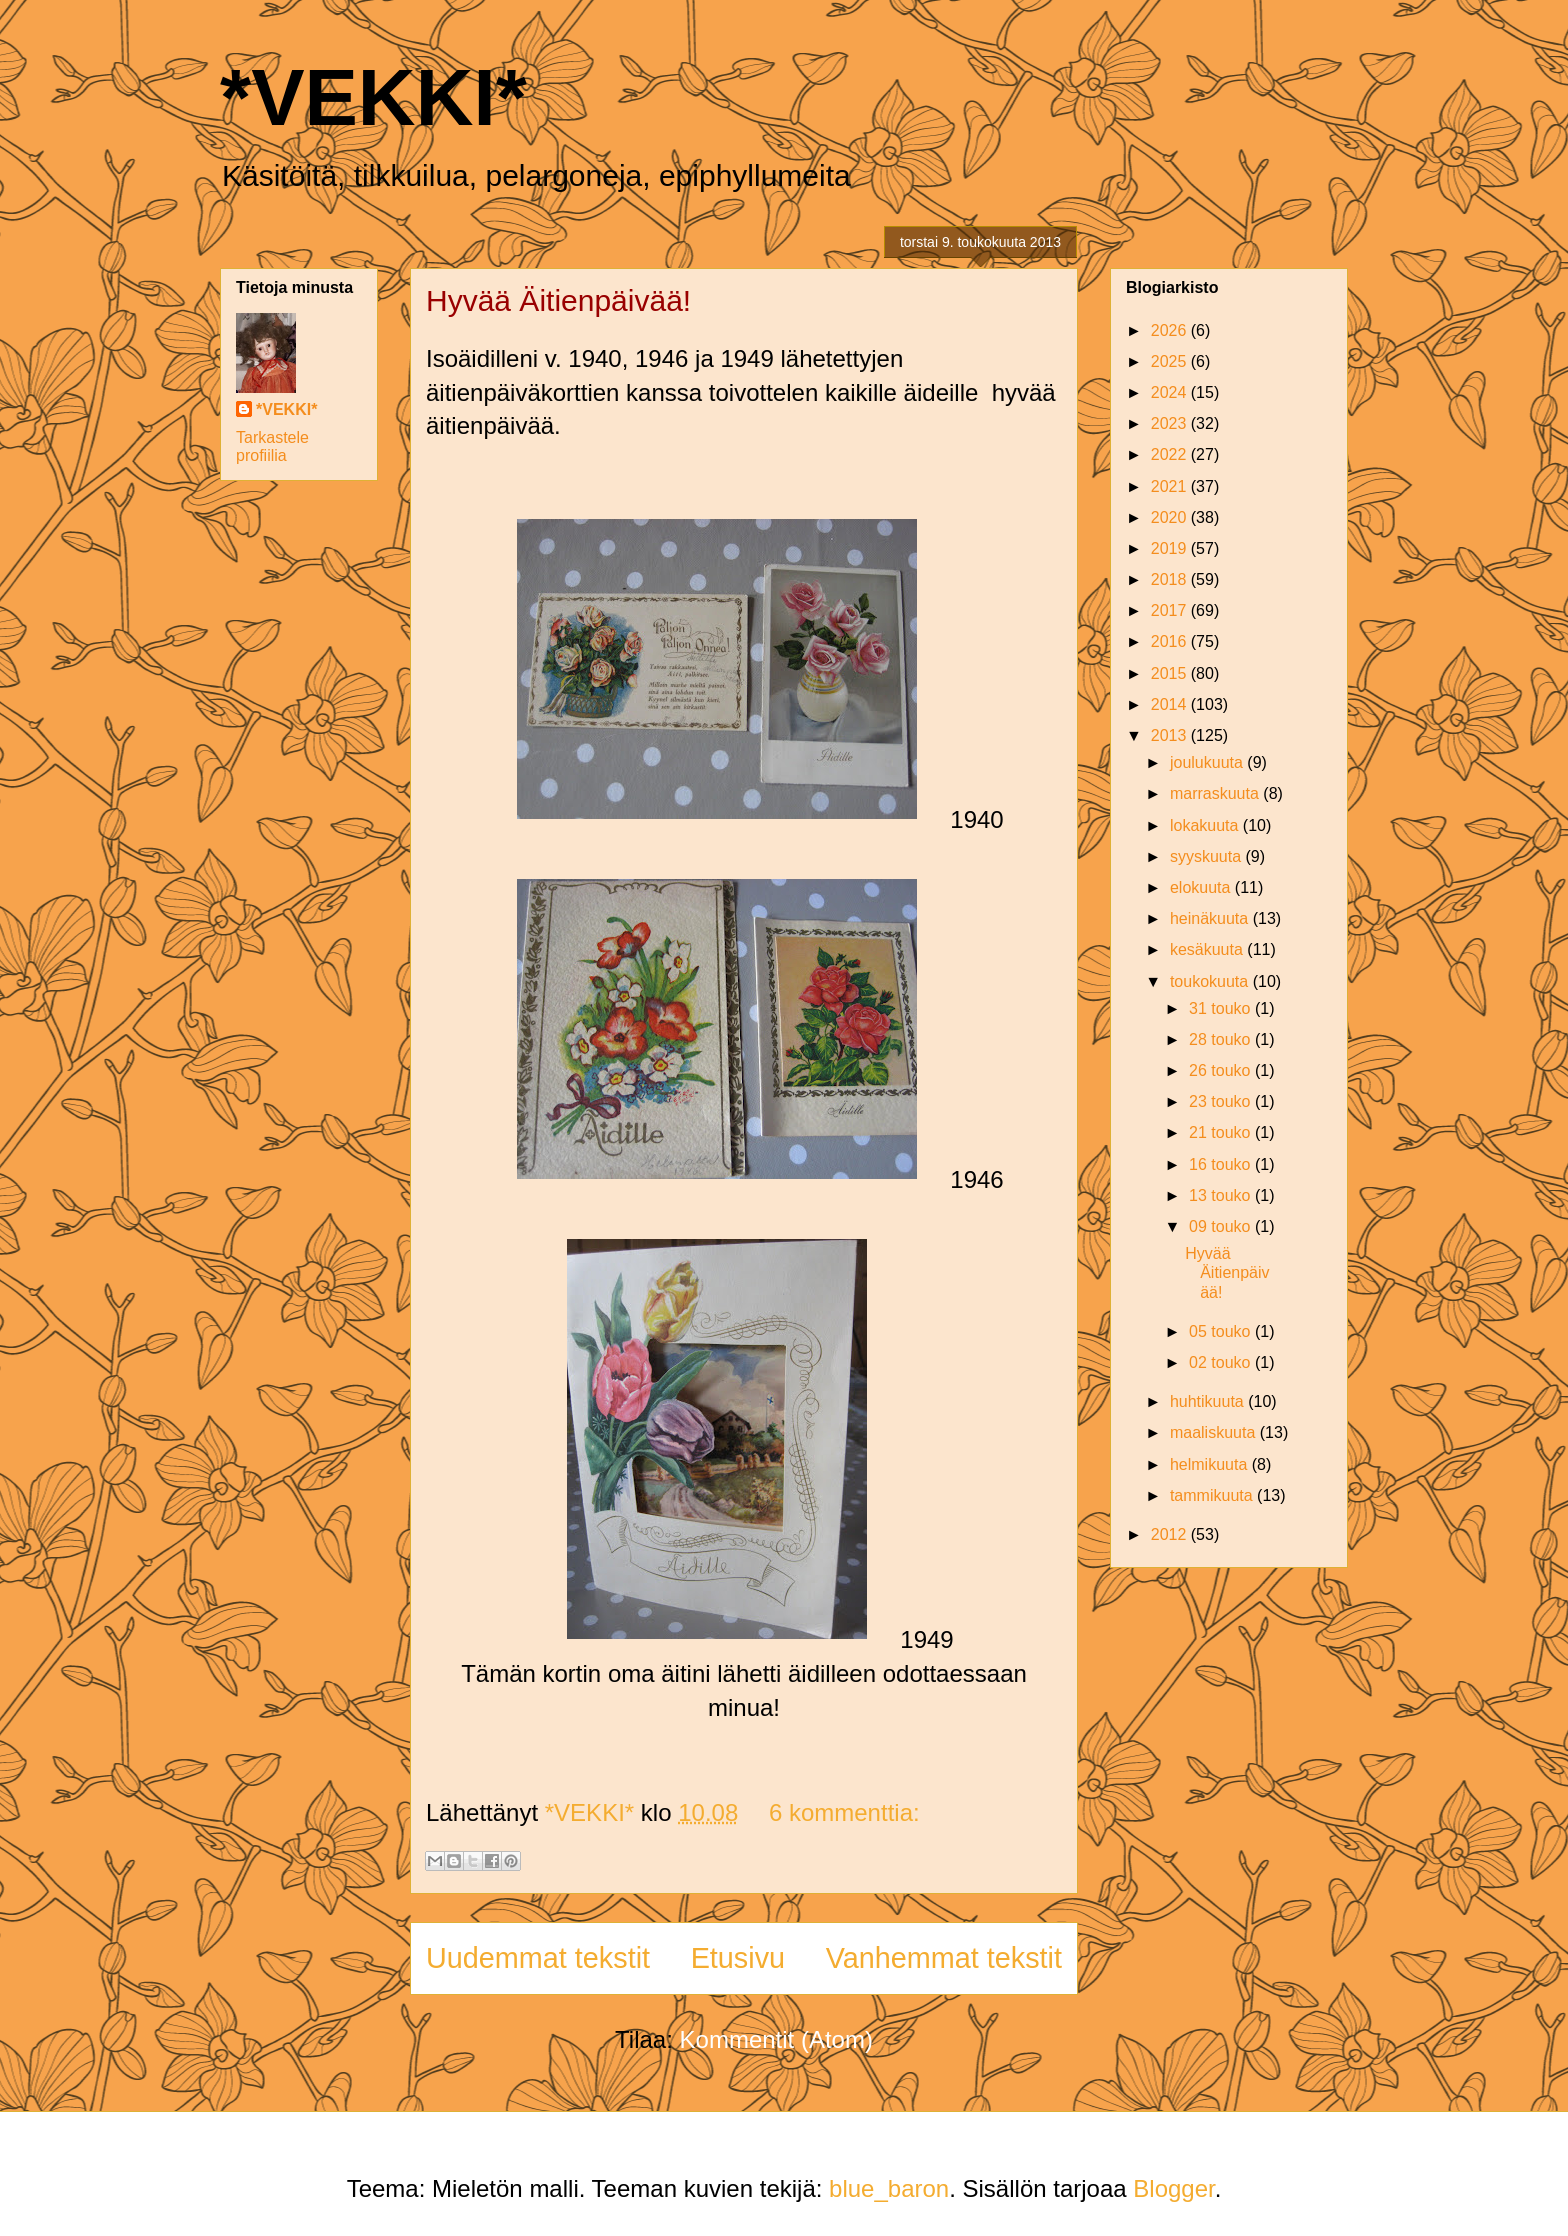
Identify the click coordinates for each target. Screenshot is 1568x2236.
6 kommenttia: (844, 1812)
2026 (1171, 330)
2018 (1171, 579)
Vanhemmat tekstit (944, 1958)
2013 (1171, 735)
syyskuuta (1208, 856)
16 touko (1222, 1164)
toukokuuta (1211, 981)
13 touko (1222, 1195)
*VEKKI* (373, 97)
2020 (1171, 517)
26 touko (1222, 1070)
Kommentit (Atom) (776, 2039)
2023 (1171, 423)
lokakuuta (1206, 825)
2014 (1171, 704)
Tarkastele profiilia (272, 446)
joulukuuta (1208, 762)
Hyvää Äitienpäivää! (558, 300)
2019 (1171, 548)
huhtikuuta (1209, 1401)
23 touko (1222, 1101)
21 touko (1222, 1132)
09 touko (1222, 1226)
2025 (1171, 361)
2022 (1171, 454)
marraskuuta (1216, 793)
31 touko (1222, 1008)
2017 (1171, 610)
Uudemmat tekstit (538, 1958)
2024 (1171, 392)
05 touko (1222, 1331)
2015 (1171, 673)
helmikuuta (1211, 1464)
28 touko (1222, 1039)
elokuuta (1202, 887)
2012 (1171, 1534)
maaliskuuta (1215, 1432)
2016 (1171, 641)
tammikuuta (1213, 1495)
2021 (1171, 486)
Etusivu (738, 1958)
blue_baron (889, 2188)
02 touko (1222, 1362)
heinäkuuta (1211, 918)
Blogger (1173, 2188)
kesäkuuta (1208, 949)
